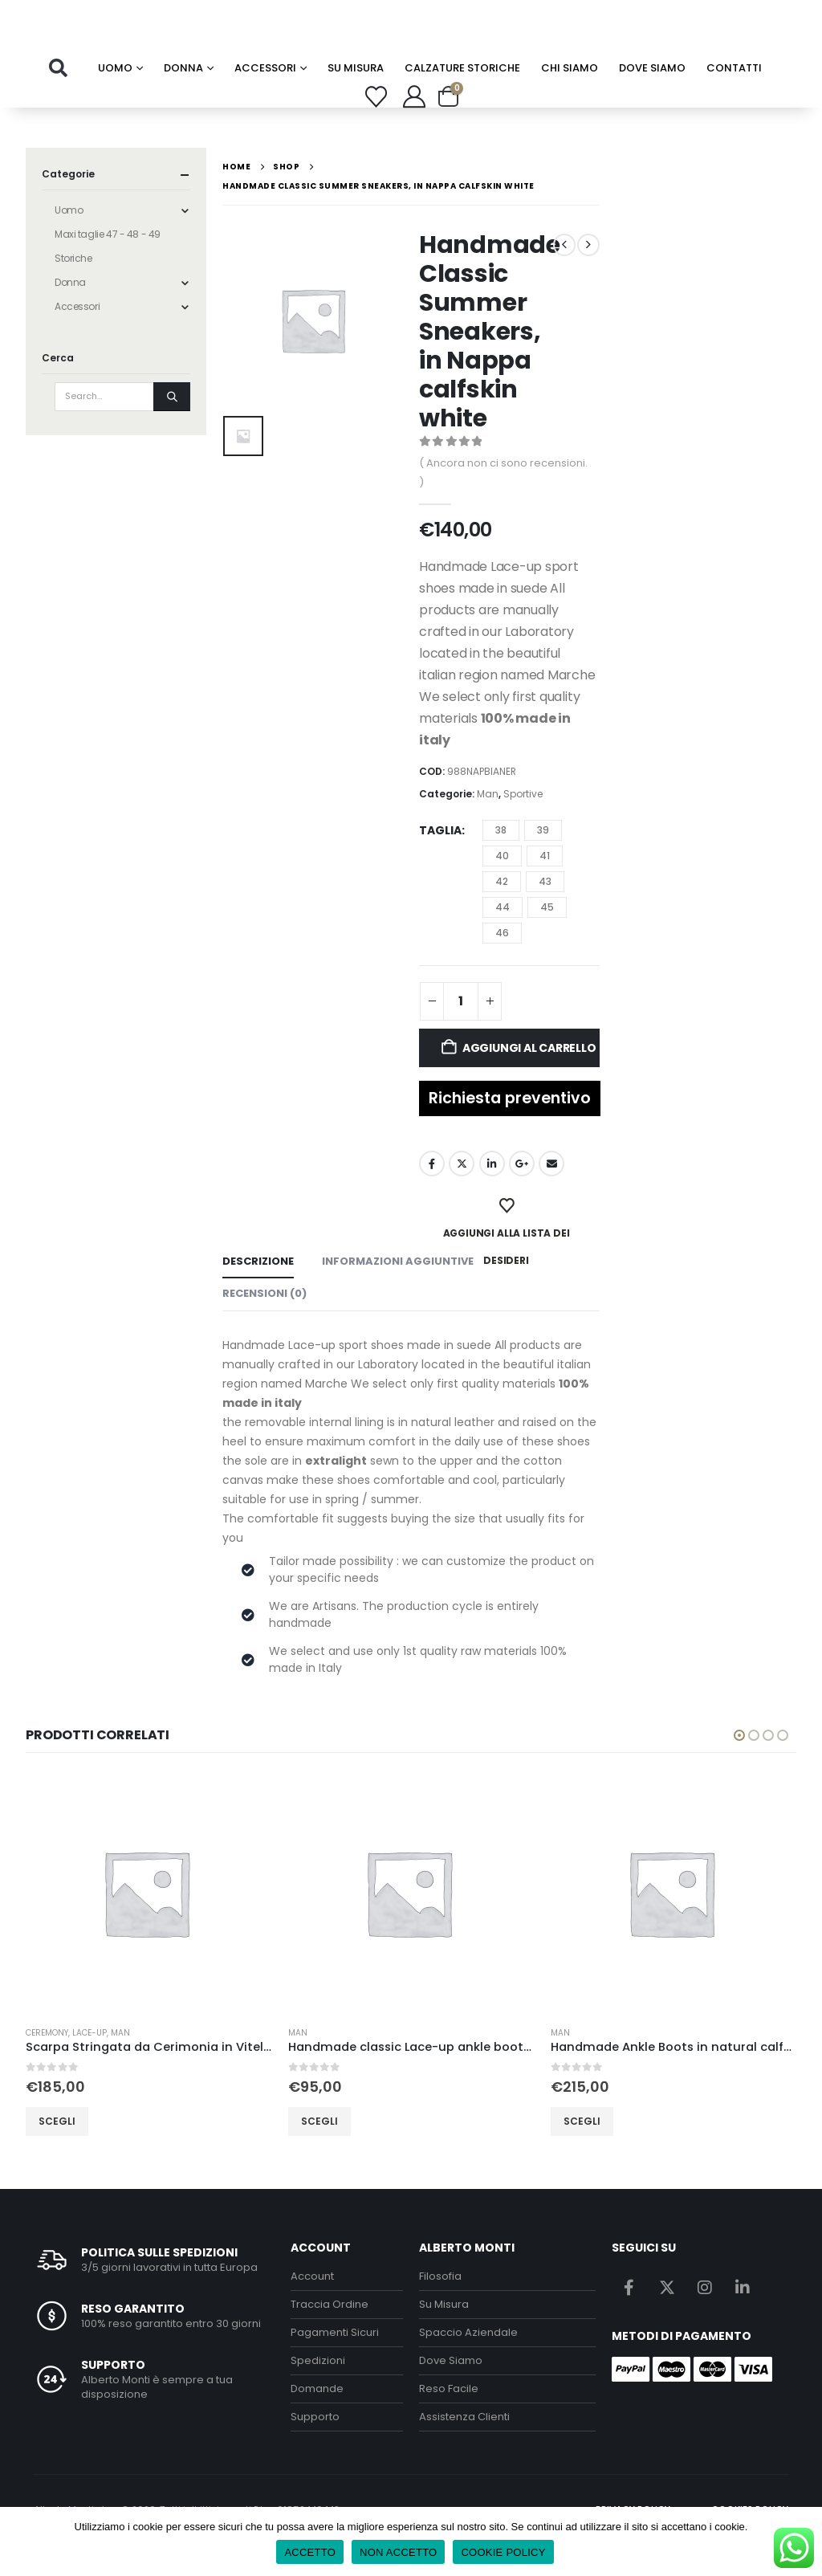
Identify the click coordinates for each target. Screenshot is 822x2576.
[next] (588, 276)
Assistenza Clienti (464, 2447)
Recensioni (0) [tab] (264, 1324)
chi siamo (569, 99)
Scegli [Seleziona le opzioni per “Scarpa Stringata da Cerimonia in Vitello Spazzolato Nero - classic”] (57, 2152)
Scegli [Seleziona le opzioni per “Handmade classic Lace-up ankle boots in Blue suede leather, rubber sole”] (319, 2152)
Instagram (705, 2317)
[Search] (171, 428)
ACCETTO (310, 2552)
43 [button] (545, 912)
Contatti (734, 99)
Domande (317, 2419)
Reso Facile (448, 2419)
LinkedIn (492, 1195)
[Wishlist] (376, 127)
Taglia (440, 862)
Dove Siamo (652, 99)
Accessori (265, 99)
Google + (522, 1195)
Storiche (73, 289)
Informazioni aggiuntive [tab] (398, 1292)
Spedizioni (318, 2391)
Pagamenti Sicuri (335, 2362)
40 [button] (502, 886)
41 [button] (544, 886)
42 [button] (501, 912)
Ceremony (47, 2064)
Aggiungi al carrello (529, 1078)
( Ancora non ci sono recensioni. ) (503, 504)
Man (487, 825)
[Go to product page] (149, 1924)
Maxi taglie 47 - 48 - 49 (108, 265)
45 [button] (547, 937)
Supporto (315, 2447)
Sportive (523, 825)
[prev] (564, 276)
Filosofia (440, 2306)
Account (312, 2306)
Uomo (115, 99)
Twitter (461, 1195)
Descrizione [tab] (258, 1292)
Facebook (432, 1195)
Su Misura (444, 2334)
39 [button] (543, 860)
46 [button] (502, 963)
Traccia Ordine (329, 2334)
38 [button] (501, 860)
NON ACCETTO (398, 2552)
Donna (183, 99)
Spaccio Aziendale (468, 2362)
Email (551, 1195)
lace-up (89, 2064)
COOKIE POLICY (503, 2552)
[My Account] (414, 127)
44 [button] (502, 937)
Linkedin (742, 2317)
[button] (58, 99)
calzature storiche (462, 99)
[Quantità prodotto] (460, 1032)
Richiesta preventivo (510, 1128)
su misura (356, 99)
